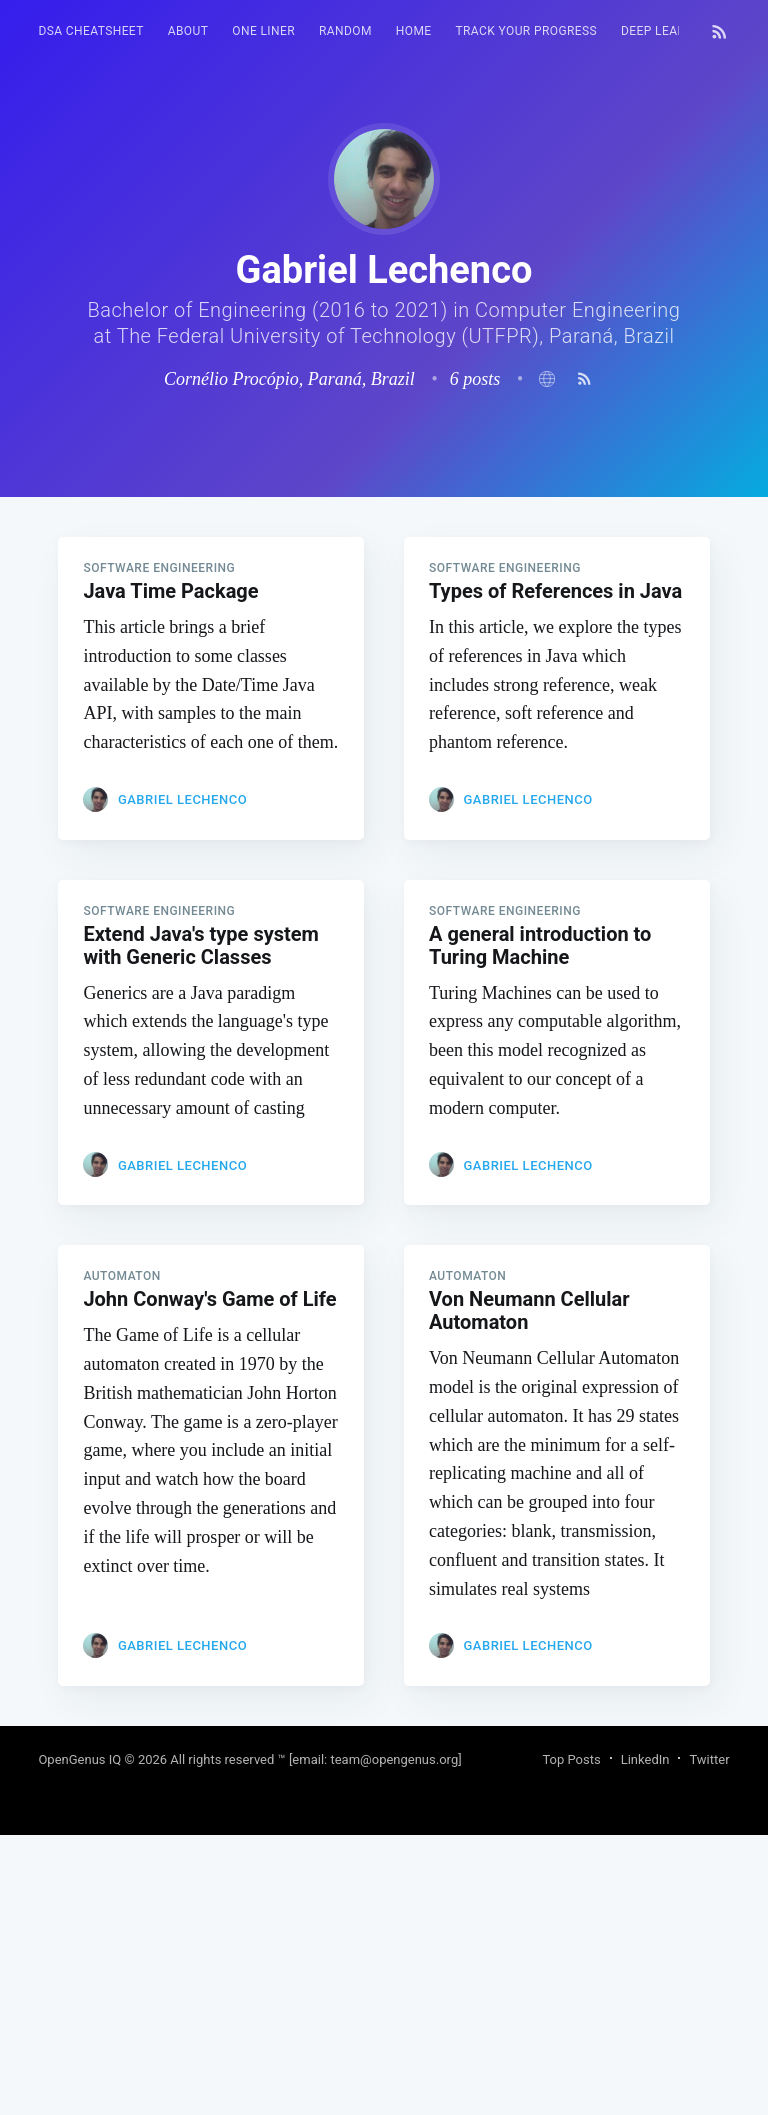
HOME (414, 31)
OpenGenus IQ (79, 2039)
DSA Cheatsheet (90, 31)
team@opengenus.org (394, 2039)
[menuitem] (90, 31)
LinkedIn (645, 2039)
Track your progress (527, 31)
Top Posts (571, 2039)
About (188, 31)
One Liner (263, 31)
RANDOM (345, 31)
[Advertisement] (383, 637)
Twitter (709, 2039)
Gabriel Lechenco (182, 1079)
